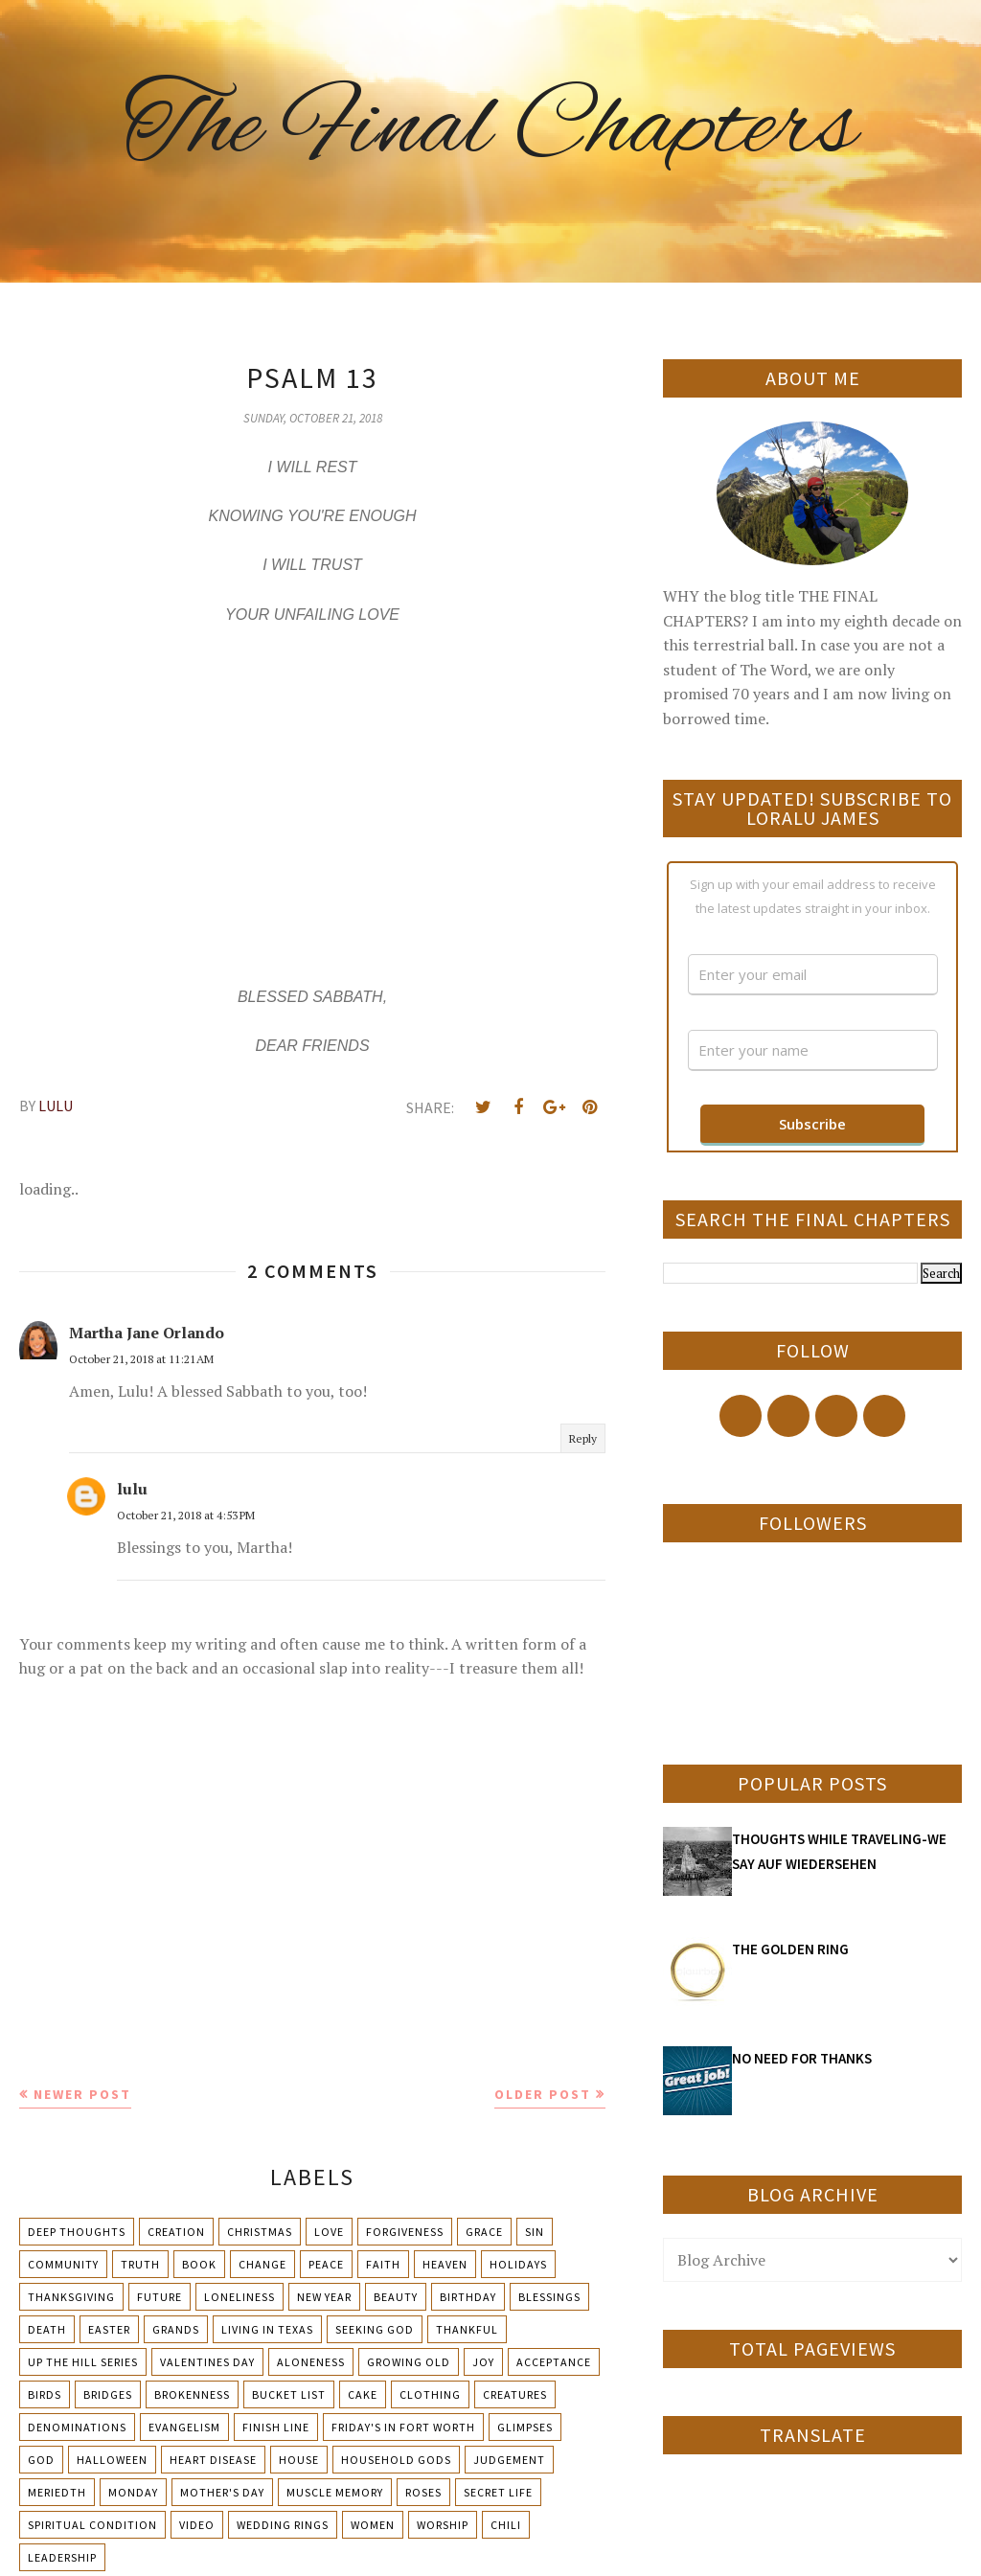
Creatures (515, 2394)
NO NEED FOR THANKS (802, 2058)
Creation (176, 2231)
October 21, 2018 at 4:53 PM (186, 1515)
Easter (109, 2329)
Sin (534, 2231)
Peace (326, 2264)
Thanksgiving (71, 2297)
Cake (362, 2394)
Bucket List (289, 2394)
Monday (133, 2492)
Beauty (396, 2297)
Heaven (445, 2264)
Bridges (107, 2394)
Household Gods (396, 2459)
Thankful (467, 2329)
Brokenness (192, 2394)
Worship (442, 2525)
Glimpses (525, 2427)
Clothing (430, 2394)
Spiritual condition (92, 2525)
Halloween (112, 2459)
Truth (140, 2264)
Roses (423, 2492)
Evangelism (184, 2427)
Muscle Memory (334, 2492)
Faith (383, 2264)
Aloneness (311, 2362)
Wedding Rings (283, 2525)
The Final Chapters (490, 129)
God (41, 2459)
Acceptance (553, 2362)
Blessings (549, 2297)
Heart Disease (213, 2459)
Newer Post (82, 2094)
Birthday (468, 2297)
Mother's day (222, 2492)
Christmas (259, 2231)
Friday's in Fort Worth (403, 2427)
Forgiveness (405, 2231)
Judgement (509, 2459)
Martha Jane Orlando (146, 1332)
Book (199, 2264)
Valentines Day (207, 2362)
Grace (484, 2231)
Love (329, 2231)
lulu (132, 1488)
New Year (324, 2297)
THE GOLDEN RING (790, 1949)
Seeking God (374, 2329)
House (299, 2459)
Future (159, 2297)
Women (373, 2525)
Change (262, 2264)
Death (47, 2329)
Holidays (518, 2264)
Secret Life (498, 2492)
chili (505, 2525)
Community (63, 2264)
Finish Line (275, 2427)
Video (197, 2525)
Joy (483, 2362)
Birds (44, 2394)
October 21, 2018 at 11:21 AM (141, 1359)
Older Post (542, 2094)
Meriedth (57, 2492)
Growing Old (408, 2362)
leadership (62, 2557)
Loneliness (239, 2297)
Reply (583, 1438)
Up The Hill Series (83, 2362)
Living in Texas (267, 2329)
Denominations (77, 2427)
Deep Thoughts (76, 2231)
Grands (175, 2329)
